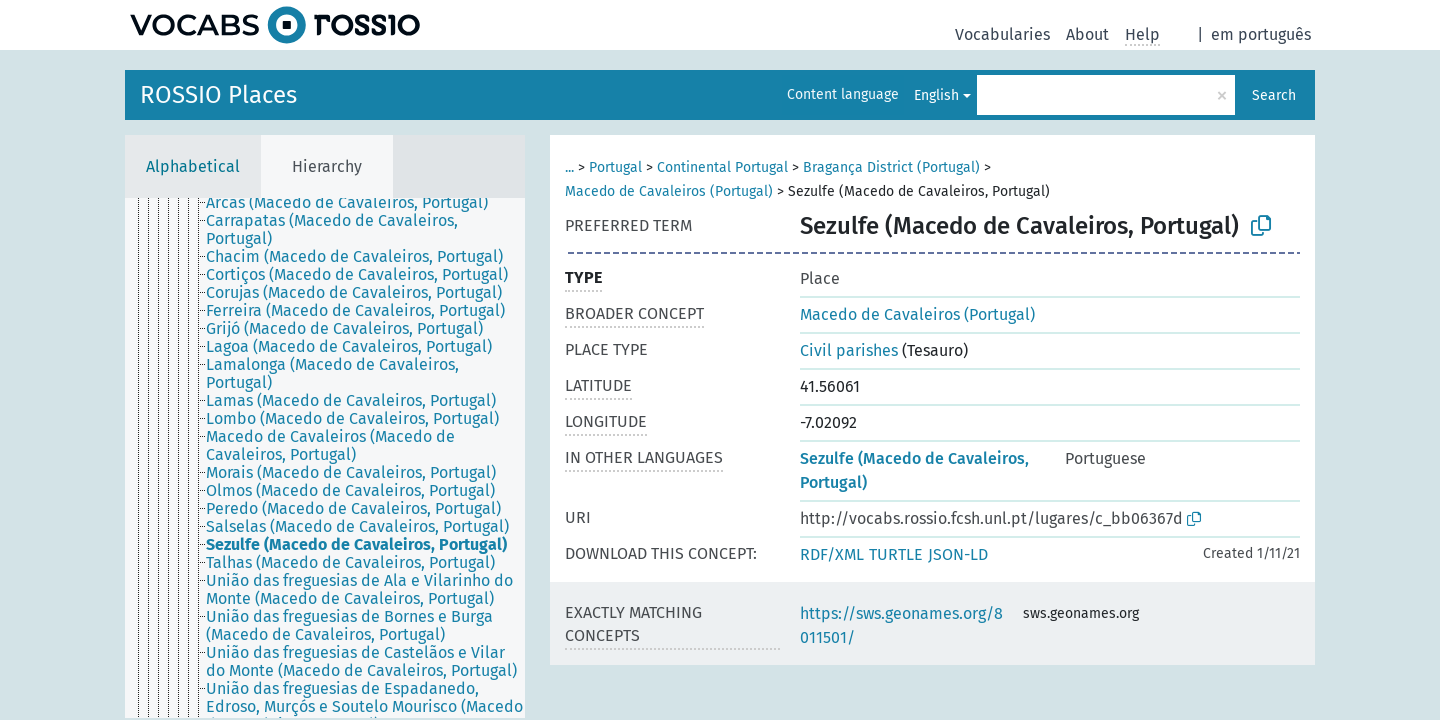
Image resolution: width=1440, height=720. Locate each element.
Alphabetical (193, 166)
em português (1261, 34)
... (569, 167)
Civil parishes (849, 350)
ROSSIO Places (218, 95)
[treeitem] (355, 203)
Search (1274, 95)
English (936, 95)
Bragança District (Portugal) (891, 167)
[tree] (325, 458)
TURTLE (896, 554)
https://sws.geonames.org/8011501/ (901, 625)
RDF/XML (832, 554)
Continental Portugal (722, 167)
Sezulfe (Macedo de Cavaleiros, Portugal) (914, 470)
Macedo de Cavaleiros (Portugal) (669, 191)
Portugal (615, 167)
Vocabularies (1002, 34)
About (1087, 34)
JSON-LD (958, 554)
